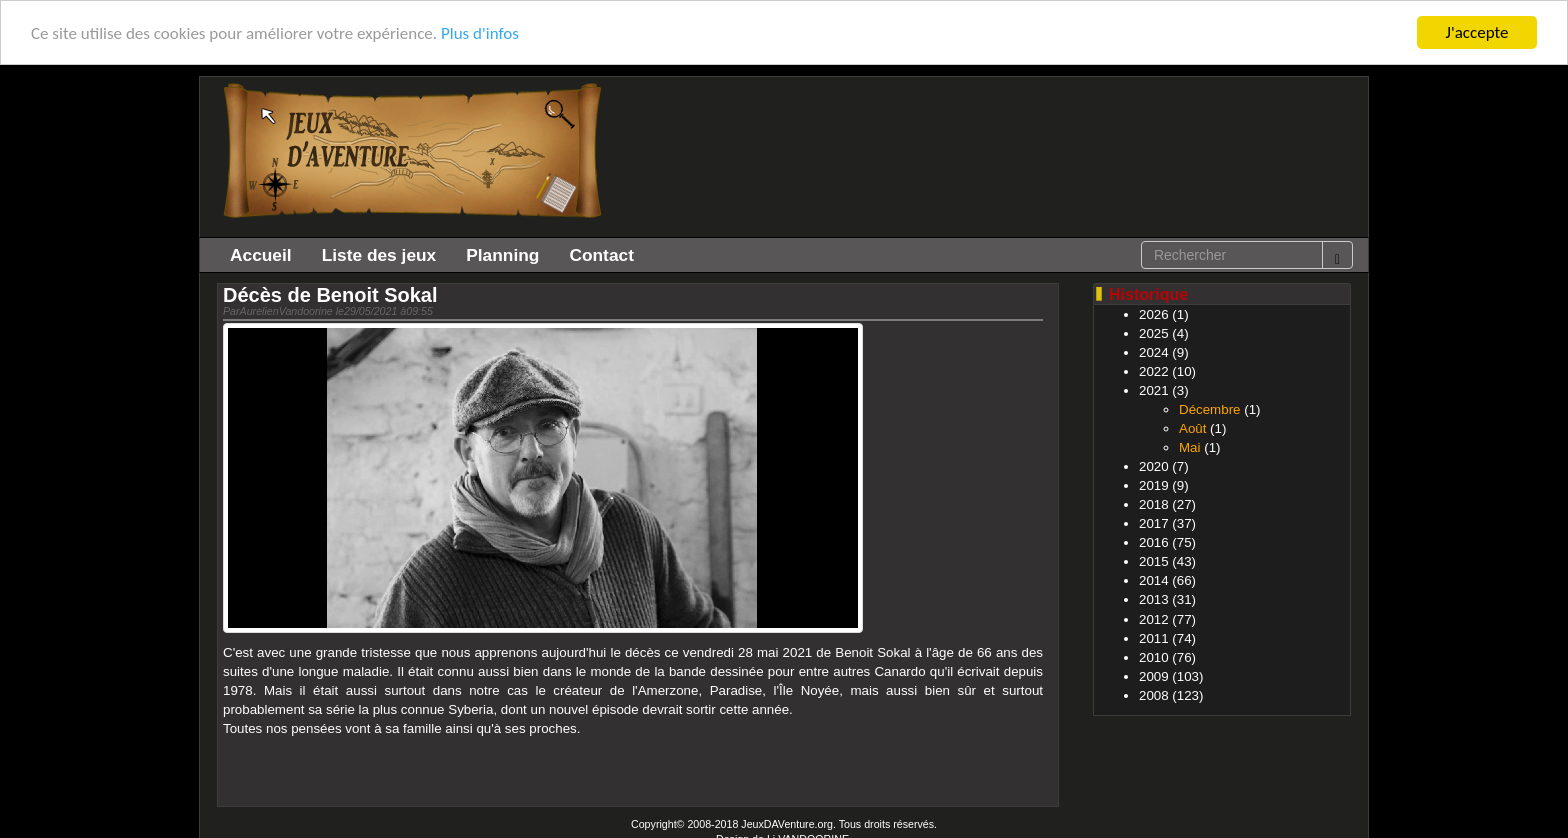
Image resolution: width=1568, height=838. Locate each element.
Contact (601, 255)
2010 (1154, 657)
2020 (1154, 466)
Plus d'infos (480, 33)
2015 (1154, 561)
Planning (502, 255)
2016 (1154, 542)
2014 (1154, 580)
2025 (1154, 333)
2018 (1154, 504)
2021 (1154, 390)
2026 (1154, 314)
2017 (1154, 523)
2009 (1154, 676)
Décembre (1209, 409)
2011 (1154, 638)
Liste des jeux (379, 255)
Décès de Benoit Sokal (330, 295)
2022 (1154, 371)
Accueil (261, 255)
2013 (1154, 599)
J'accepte (1477, 32)
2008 (1154, 695)
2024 (1154, 352)
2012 (1154, 618)
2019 (1154, 485)
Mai (1189, 447)
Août (1192, 428)
